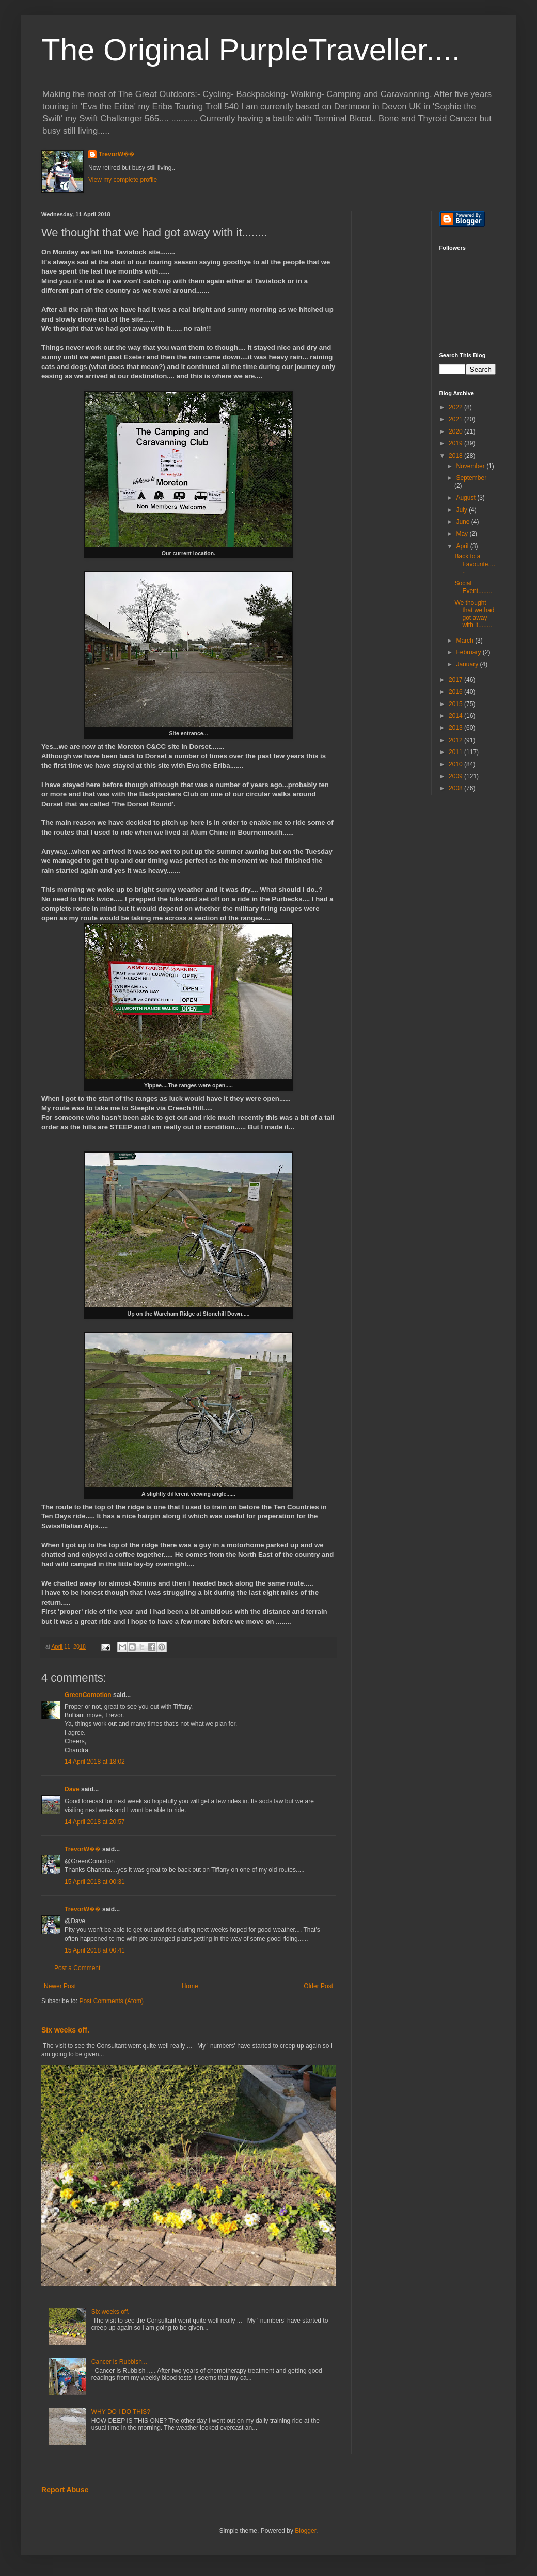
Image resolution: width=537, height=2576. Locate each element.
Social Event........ (473, 587)
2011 (456, 752)
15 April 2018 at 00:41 (95, 1950)
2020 (456, 431)
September (471, 478)
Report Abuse (64, 2490)
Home (190, 1986)
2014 (456, 715)
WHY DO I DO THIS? (120, 2411)
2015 (456, 704)
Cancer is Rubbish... (119, 2361)
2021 (456, 419)
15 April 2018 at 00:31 (95, 1881)
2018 (456, 455)
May (462, 533)
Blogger (305, 2530)
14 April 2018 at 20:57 (95, 1822)
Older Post (318, 1986)
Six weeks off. (65, 2030)
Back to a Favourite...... (474, 564)
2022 (456, 407)
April (463, 546)
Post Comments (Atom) (111, 2001)
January (468, 664)
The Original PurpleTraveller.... (250, 50)
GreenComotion (88, 1695)
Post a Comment (77, 1968)
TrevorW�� (117, 154)
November (471, 466)
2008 (456, 788)
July (462, 510)
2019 (456, 443)
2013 (456, 727)
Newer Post (60, 1986)
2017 (456, 679)
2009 (456, 776)
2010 (456, 764)
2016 (456, 691)
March (465, 640)
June (463, 521)
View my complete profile (122, 179)
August (466, 497)
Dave (72, 1789)
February (469, 652)
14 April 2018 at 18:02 (95, 1761)
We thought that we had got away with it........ (474, 614)
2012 (456, 740)
